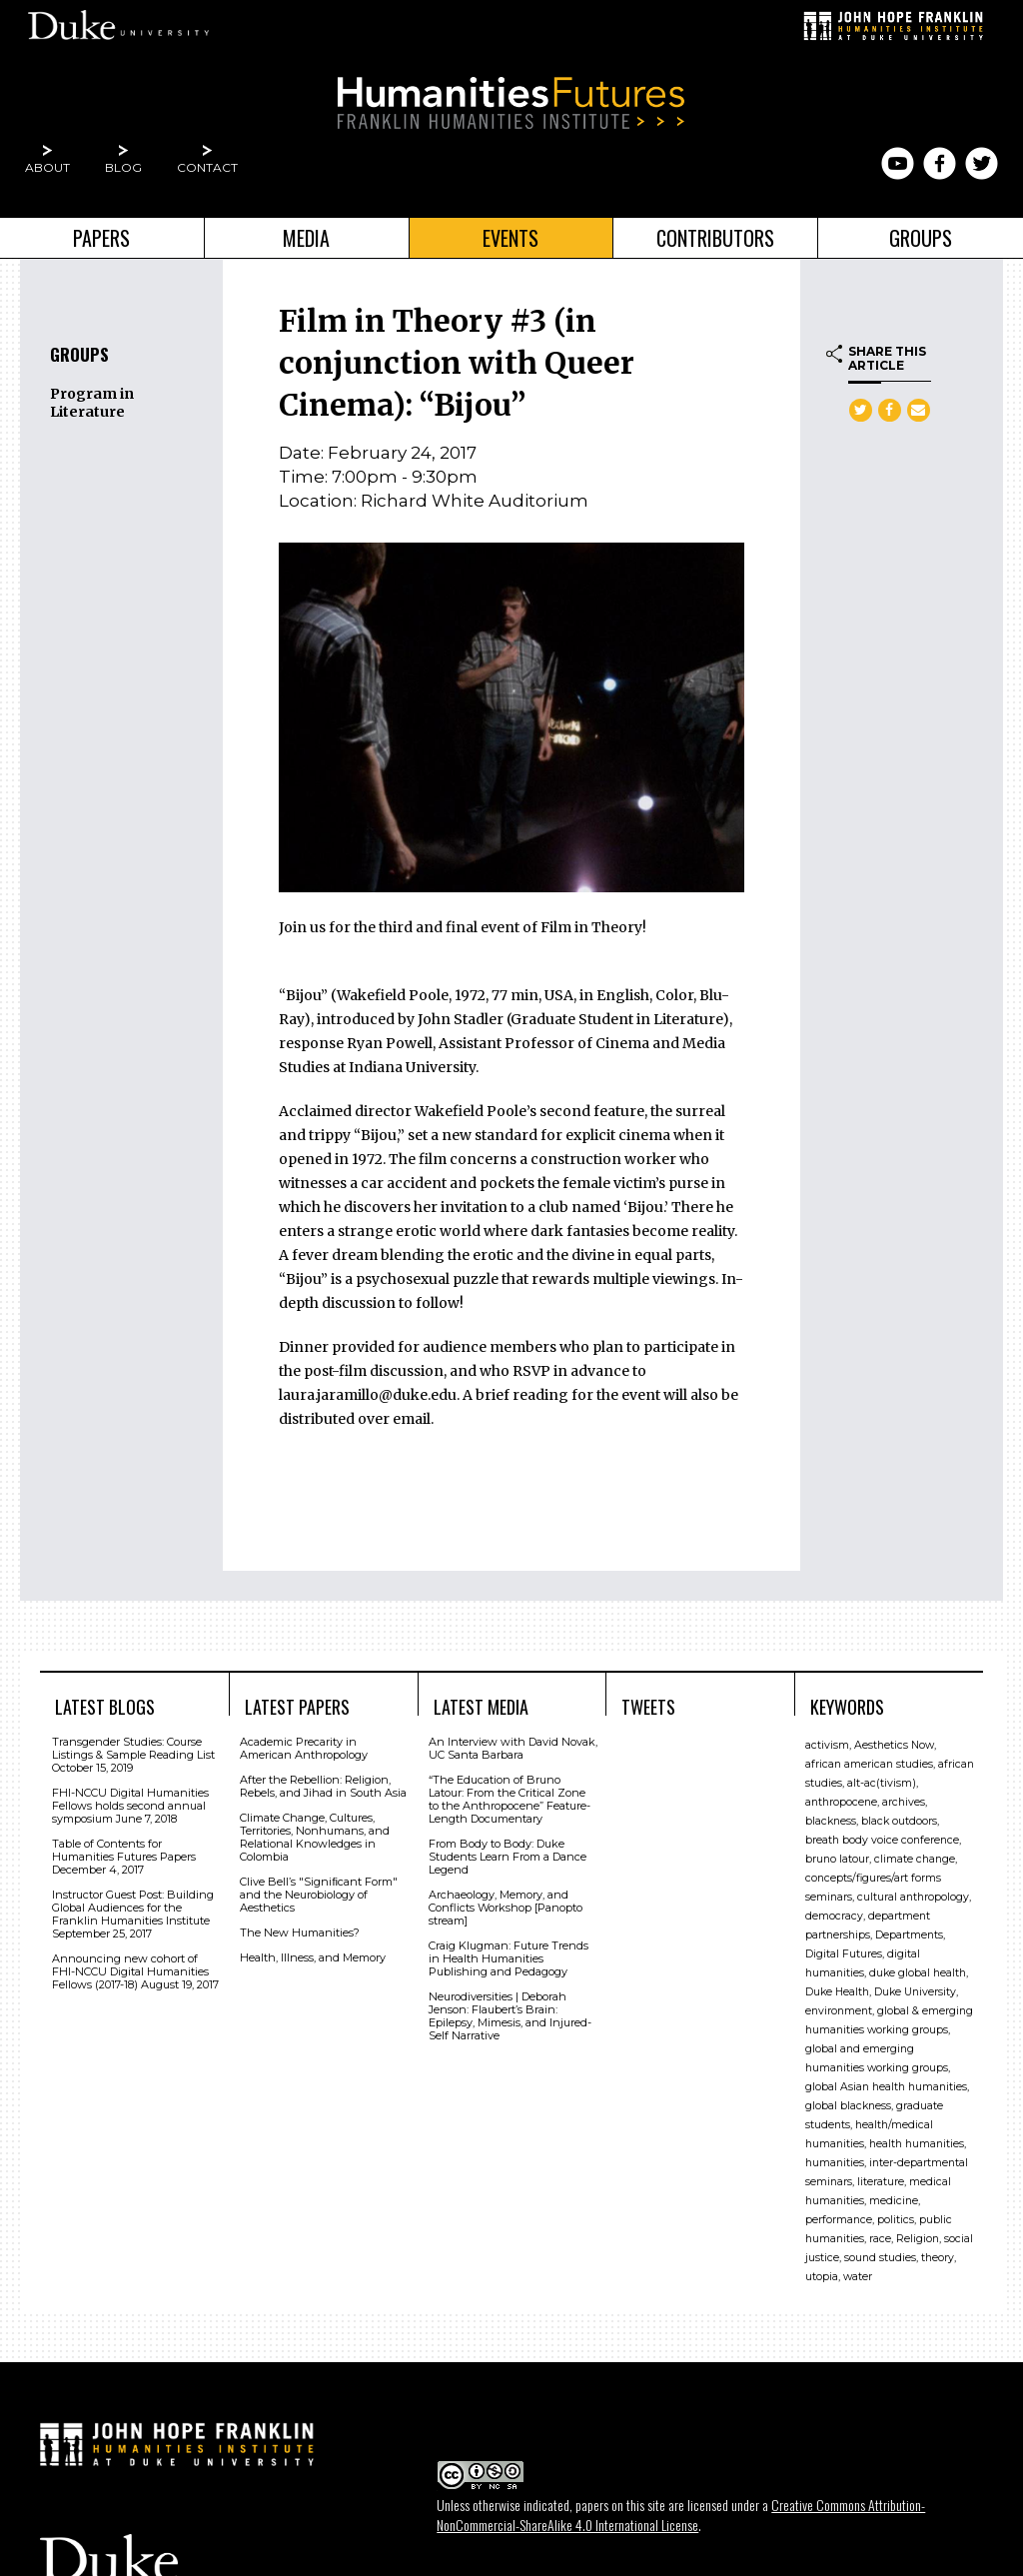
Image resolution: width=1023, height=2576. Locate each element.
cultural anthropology (913, 1897)
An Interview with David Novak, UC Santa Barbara (513, 1748)
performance (838, 2219)
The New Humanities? (300, 1932)
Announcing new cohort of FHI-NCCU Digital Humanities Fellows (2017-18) (130, 1971)
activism (827, 1745)
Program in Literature (92, 403)
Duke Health (837, 1991)
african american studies (869, 1764)
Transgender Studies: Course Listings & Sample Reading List (133, 1748)
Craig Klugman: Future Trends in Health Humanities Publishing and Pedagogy (508, 1958)
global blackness (848, 2105)
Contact (207, 167)
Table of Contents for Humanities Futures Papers (124, 1850)
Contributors (715, 238)
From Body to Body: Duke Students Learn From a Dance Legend (507, 1857)
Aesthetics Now (894, 1745)
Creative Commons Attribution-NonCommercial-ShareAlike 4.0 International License (681, 2514)
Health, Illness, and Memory (313, 1957)
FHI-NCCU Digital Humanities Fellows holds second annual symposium (130, 1806)
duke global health (917, 1972)
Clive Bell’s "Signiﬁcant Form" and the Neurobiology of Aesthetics (319, 1895)
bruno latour (837, 1859)
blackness (830, 1821)
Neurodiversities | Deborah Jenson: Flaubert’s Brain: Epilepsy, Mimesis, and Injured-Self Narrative (510, 2015)
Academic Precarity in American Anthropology (304, 1748)
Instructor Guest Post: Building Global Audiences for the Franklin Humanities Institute (133, 1908)
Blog (123, 167)
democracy (834, 1916)
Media (306, 238)
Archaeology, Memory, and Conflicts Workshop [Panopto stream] (505, 1908)
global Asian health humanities (886, 2086)
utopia (821, 2276)
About (47, 167)
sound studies (880, 2257)
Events (510, 238)
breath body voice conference (882, 1840)
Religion (917, 2238)
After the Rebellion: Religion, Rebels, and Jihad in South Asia (323, 1786)
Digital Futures (843, 1953)
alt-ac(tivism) (881, 1783)
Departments (909, 1935)
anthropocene (841, 1802)
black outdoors (899, 1821)
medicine (893, 2200)
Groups (920, 238)
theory (937, 2257)
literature (880, 2181)
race (880, 2238)
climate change (914, 1859)
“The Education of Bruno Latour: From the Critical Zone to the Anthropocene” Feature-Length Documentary (509, 1799)
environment (838, 2010)
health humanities (916, 2143)
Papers (101, 238)
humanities (834, 2162)
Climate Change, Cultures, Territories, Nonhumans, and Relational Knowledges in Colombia (315, 1837)
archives (903, 1802)
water (857, 2276)
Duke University (915, 1991)
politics (895, 2219)
